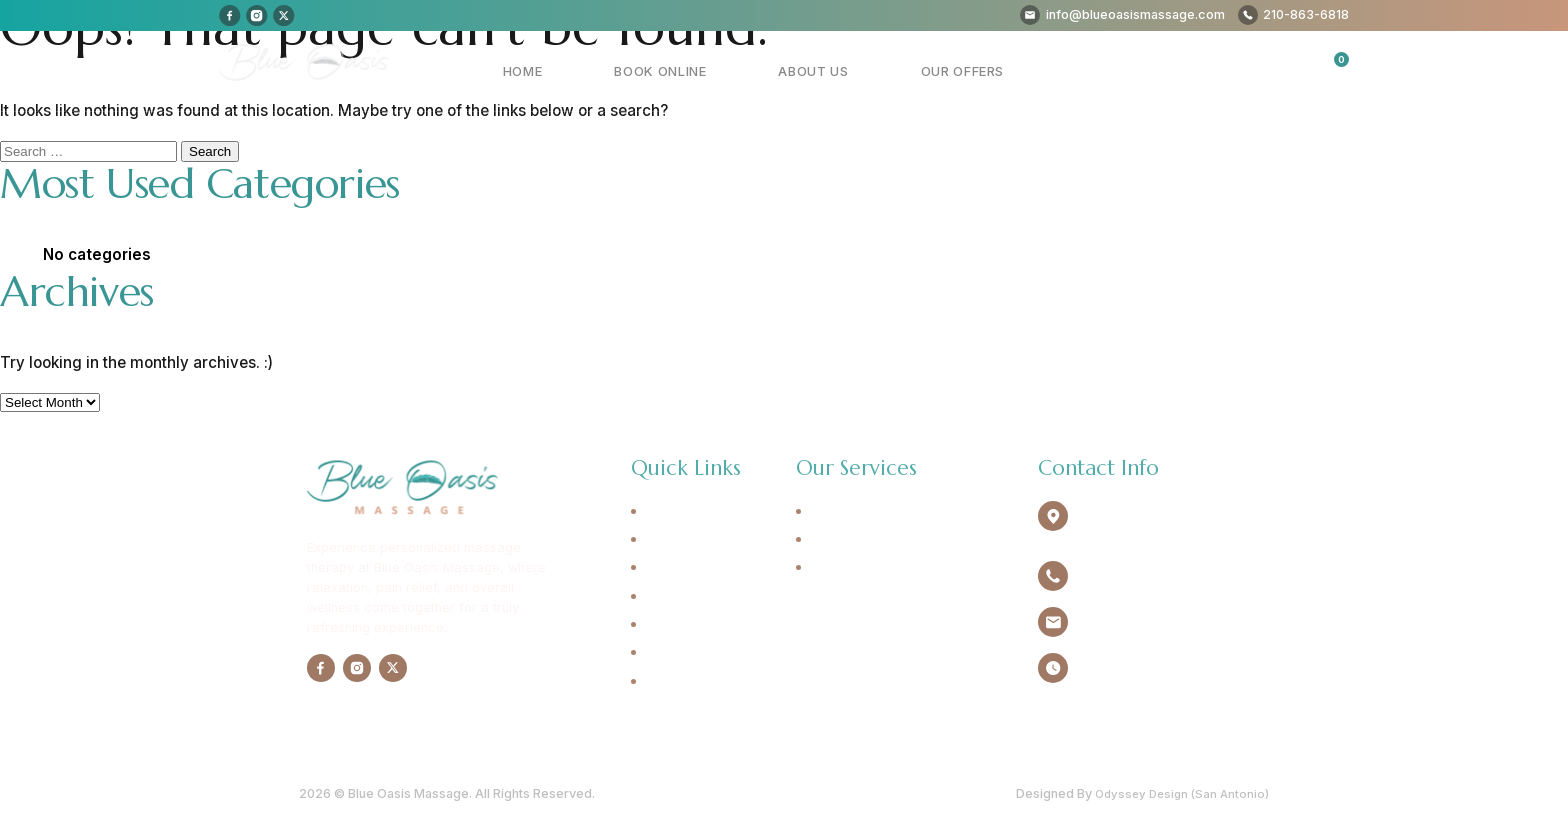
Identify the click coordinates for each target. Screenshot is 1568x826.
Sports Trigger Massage (886, 568)
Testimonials (684, 625)
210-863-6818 (1121, 574)
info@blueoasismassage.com (1167, 620)
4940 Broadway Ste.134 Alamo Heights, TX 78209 (1155, 522)
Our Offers (980, 71)
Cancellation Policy (707, 682)
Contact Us (680, 653)
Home (646, 71)
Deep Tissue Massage (880, 540)
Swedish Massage (867, 512)
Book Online (748, 71)
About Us (866, 71)
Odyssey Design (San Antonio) (1178, 791)
